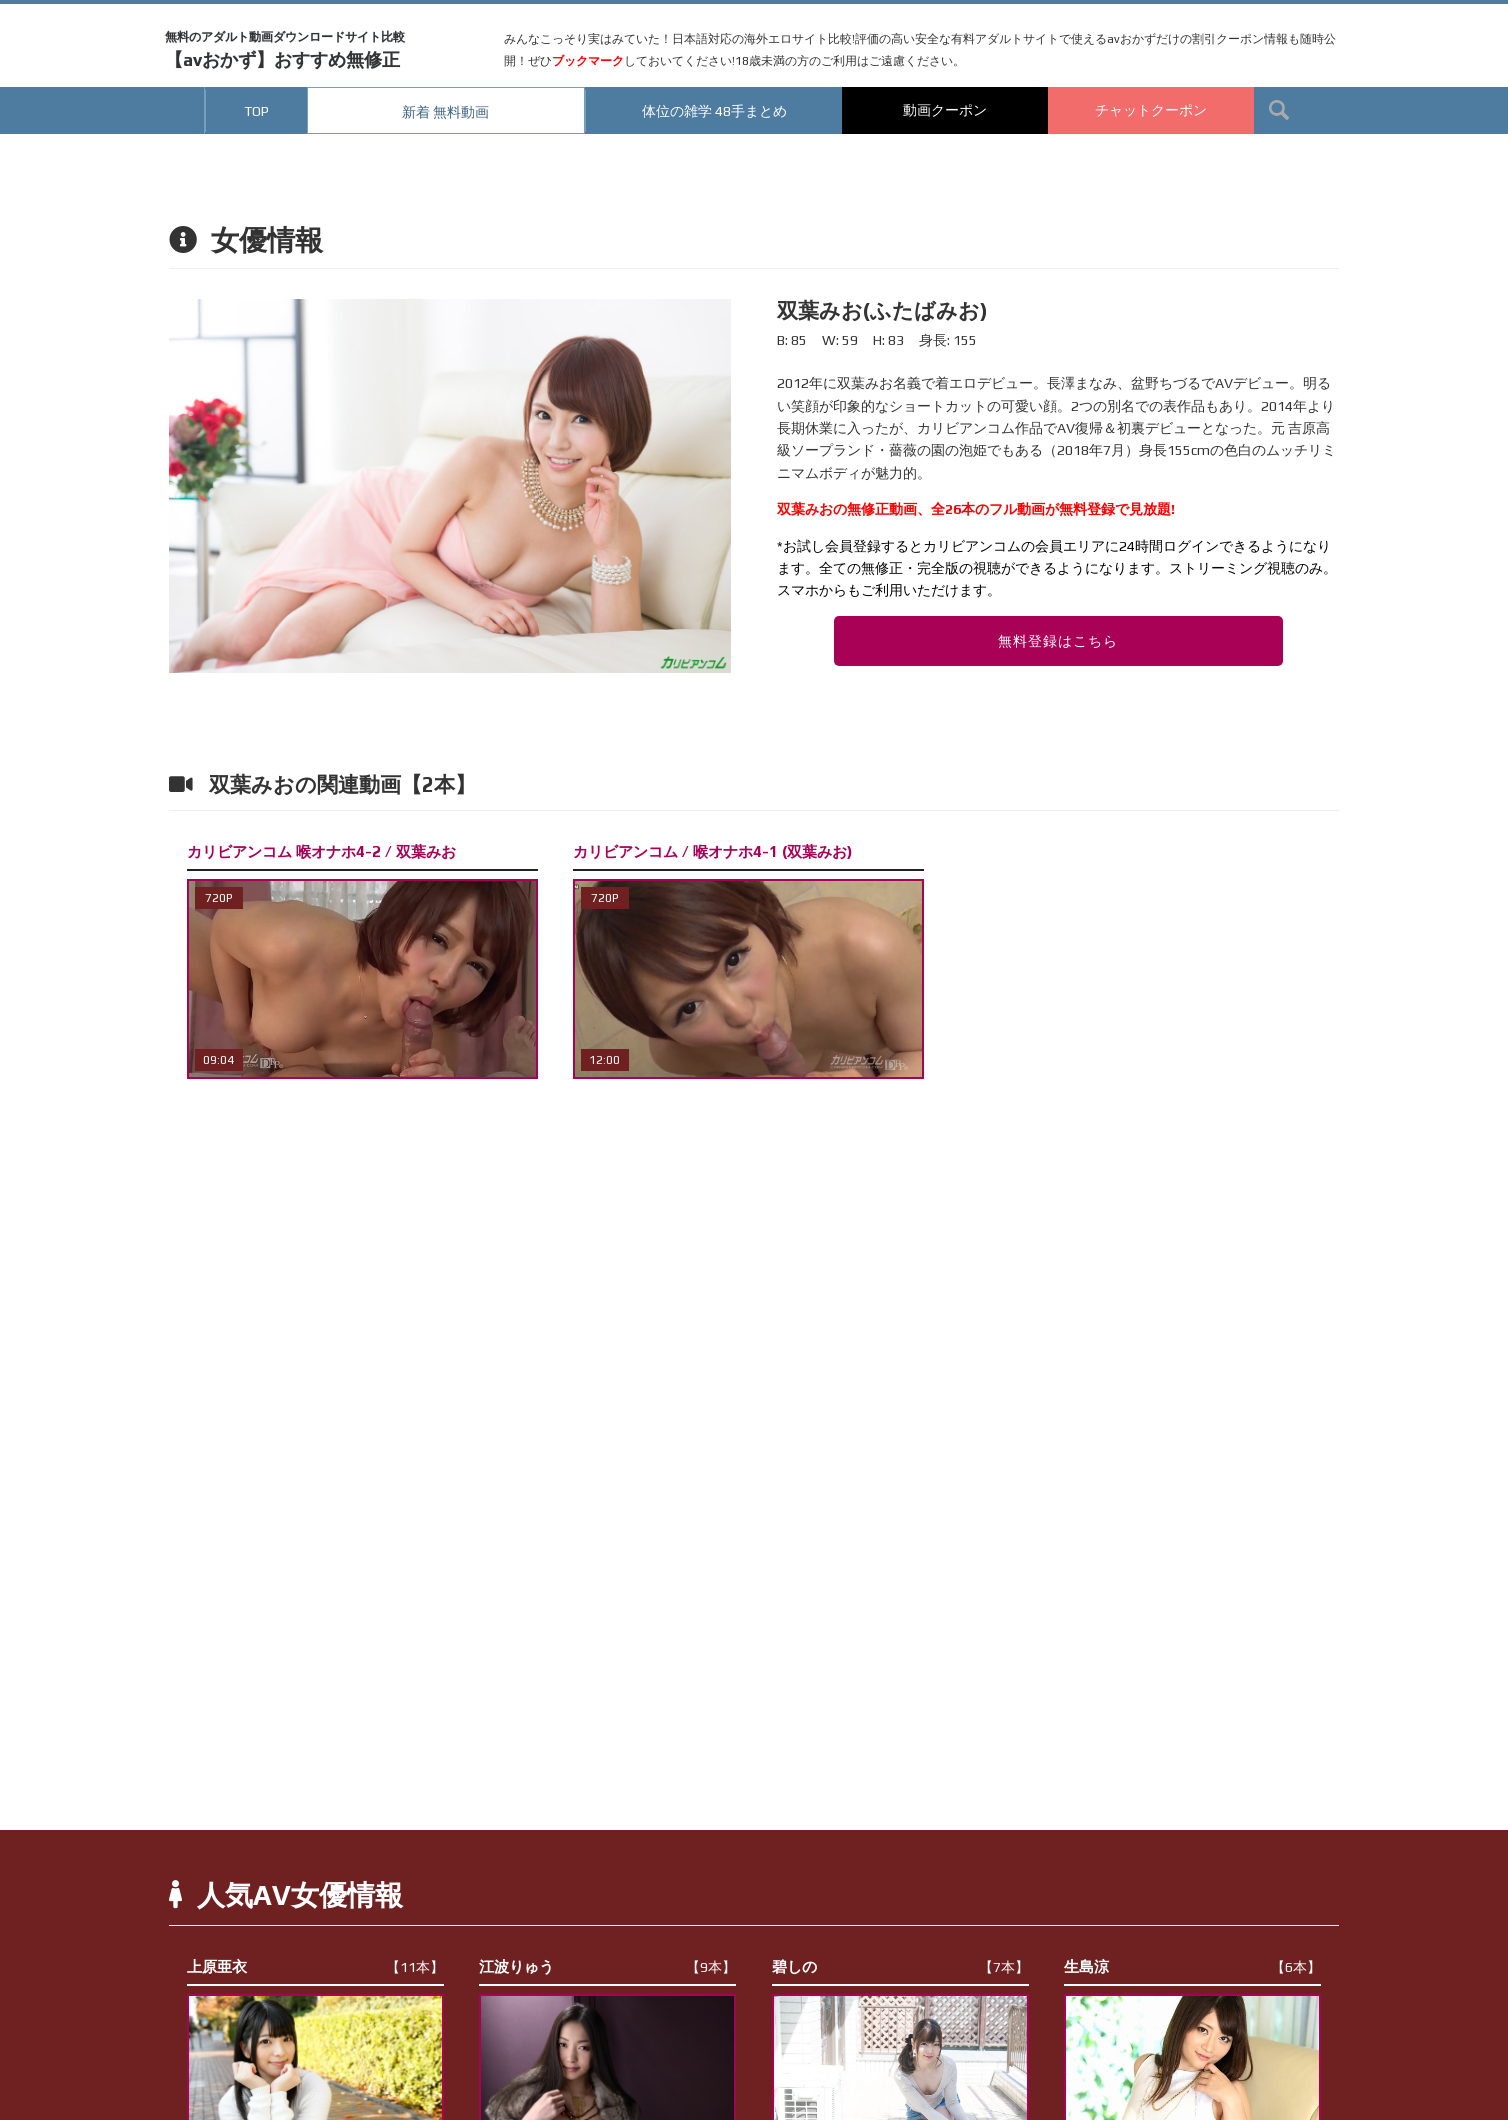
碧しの (900, 1967)
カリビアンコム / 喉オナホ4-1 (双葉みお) (712, 851)
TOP (256, 111)
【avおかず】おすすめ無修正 (285, 50)
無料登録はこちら (1058, 641)
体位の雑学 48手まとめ (714, 111)
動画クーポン (945, 110)
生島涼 (1192, 1967)
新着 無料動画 (445, 112)
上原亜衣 (315, 1967)
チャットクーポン (1151, 110)
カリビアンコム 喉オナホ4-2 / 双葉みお (321, 851)
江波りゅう (607, 1967)
